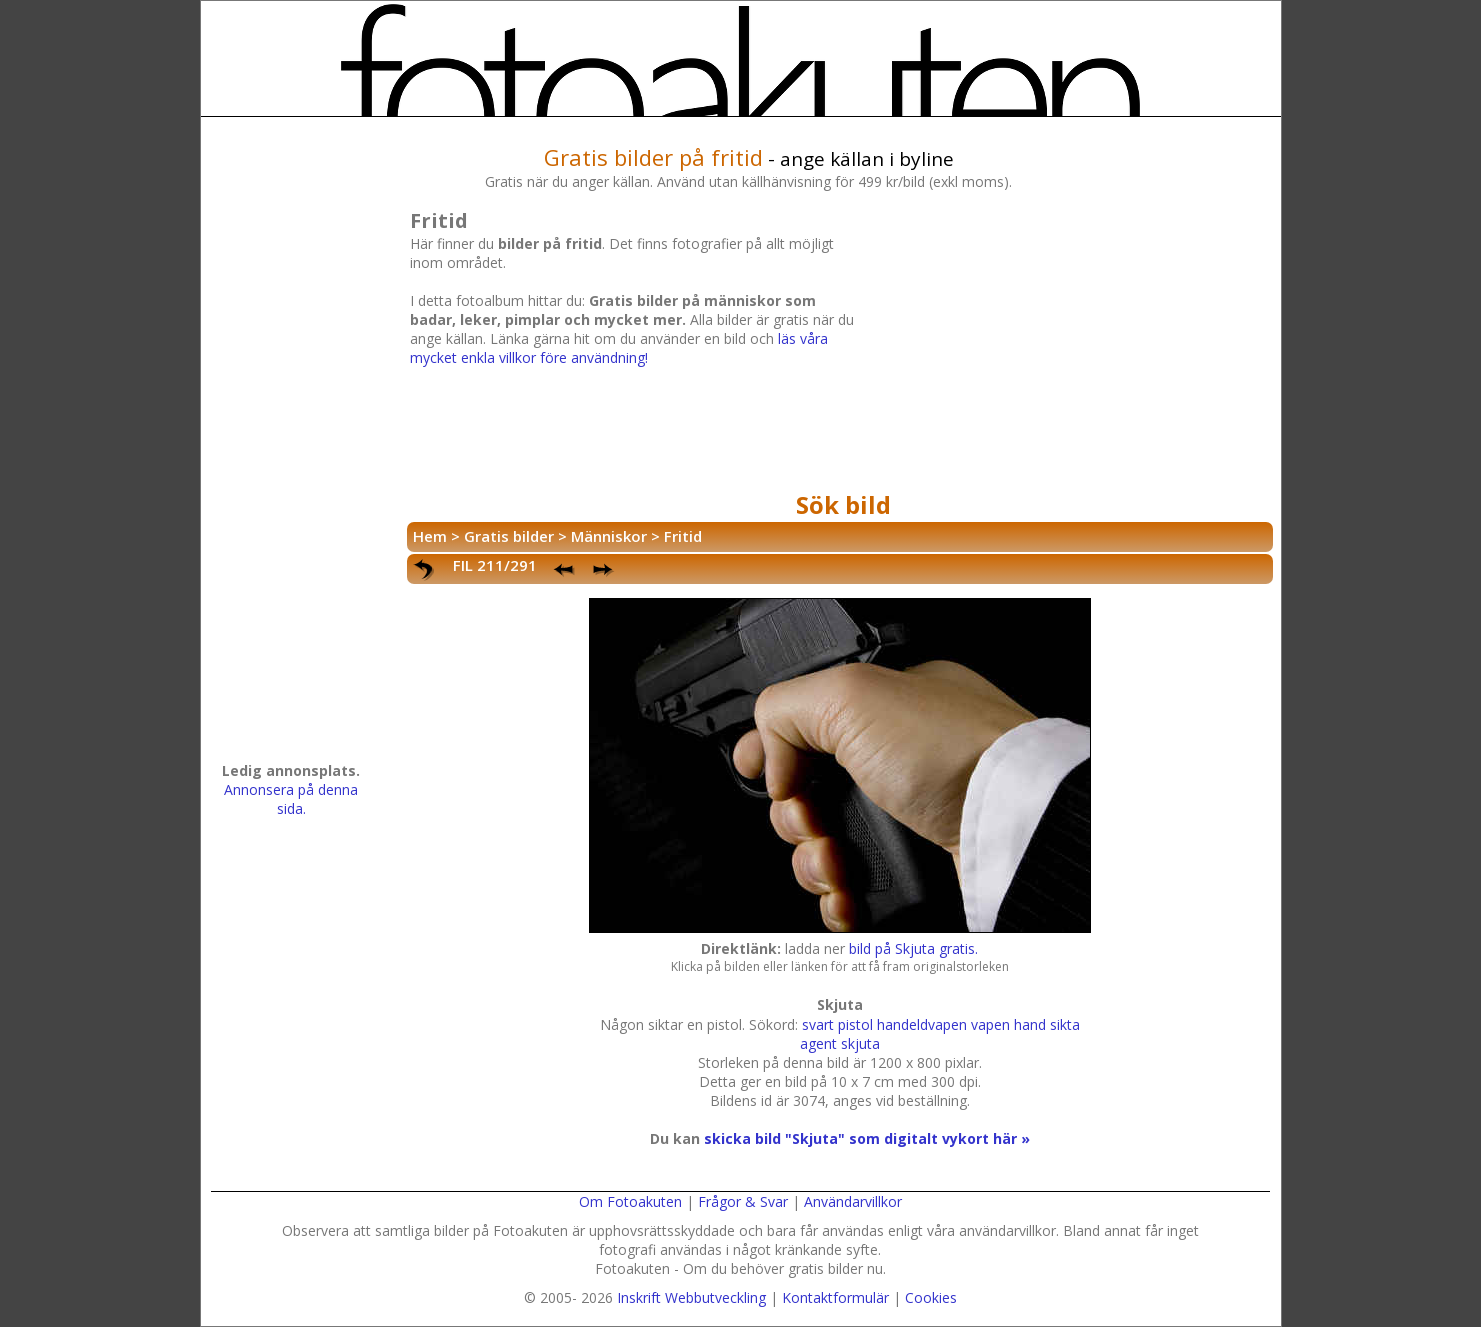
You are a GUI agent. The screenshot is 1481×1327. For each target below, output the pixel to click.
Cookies (931, 1297)
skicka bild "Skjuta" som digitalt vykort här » (867, 1138)
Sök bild (843, 504)
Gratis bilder (509, 536)
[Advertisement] (1066, 344)
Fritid (683, 536)
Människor (609, 536)
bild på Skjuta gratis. (913, 948)
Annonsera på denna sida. (291, 799)
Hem (430, 536)
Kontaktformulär (835, 1297)
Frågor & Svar (743, 1201)
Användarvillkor (853, 1201)
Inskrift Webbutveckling (691, 1297)
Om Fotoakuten (630, 1201)
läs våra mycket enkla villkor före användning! (619, 348)
